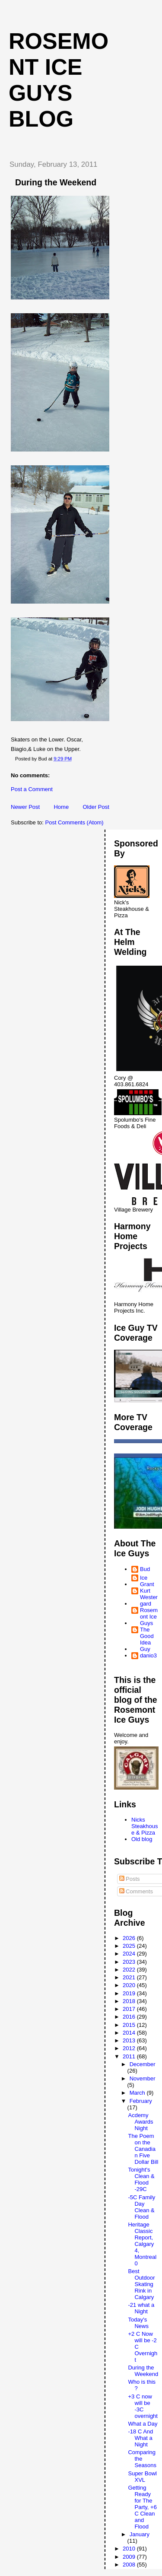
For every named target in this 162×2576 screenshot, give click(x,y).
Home (61, 807)
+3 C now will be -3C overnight (142, 2406)
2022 (130, 1969)
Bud (145, 1569)
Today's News (138, 2322)
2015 (130, 2025)
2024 (130, 1953)
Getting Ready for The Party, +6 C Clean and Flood (142, 2507)
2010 (130, 2548)
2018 (130, 2001)
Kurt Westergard (149, 1597)
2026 (130, 1938)
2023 (130, 1962)
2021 (130, 1977)
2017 (130, 2009)
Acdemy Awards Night (140, 2121)
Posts (129, 1879)
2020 (130, 1985)
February (141, 2101)
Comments (136, 1891)
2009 (130, 2557)
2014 (130, 2032)
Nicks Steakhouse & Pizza (144, 1826)
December (143, 2064)
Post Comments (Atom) (74, 822)
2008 (130, 2564)
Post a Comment (32, 789)
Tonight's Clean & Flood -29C (141, 2179)
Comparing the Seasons (142, 2458)
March (138, 2092)
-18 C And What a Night (140, 2438)
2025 (130, 1946)
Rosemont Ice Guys (149, 1616)
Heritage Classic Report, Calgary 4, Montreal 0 (142, 2244)
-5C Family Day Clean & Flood (141, 2207)
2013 (130, 2040)
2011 (130, 2056)
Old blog (141, 1839)
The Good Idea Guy (147, 1639)
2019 (130, 1993)
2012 (130, 2048)
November (143, 2078)
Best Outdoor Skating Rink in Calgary (141, 2284)
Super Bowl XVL (142, 2476)
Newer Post (25, 807)
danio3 (148, 1655)
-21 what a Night (141, 2308)
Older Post (96, 807)
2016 (130, 2016)
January (139, 2534)
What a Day (142, 2423)
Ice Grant (147, 1580)
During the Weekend (143, 2370)
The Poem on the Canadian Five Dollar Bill (143, 2149)
